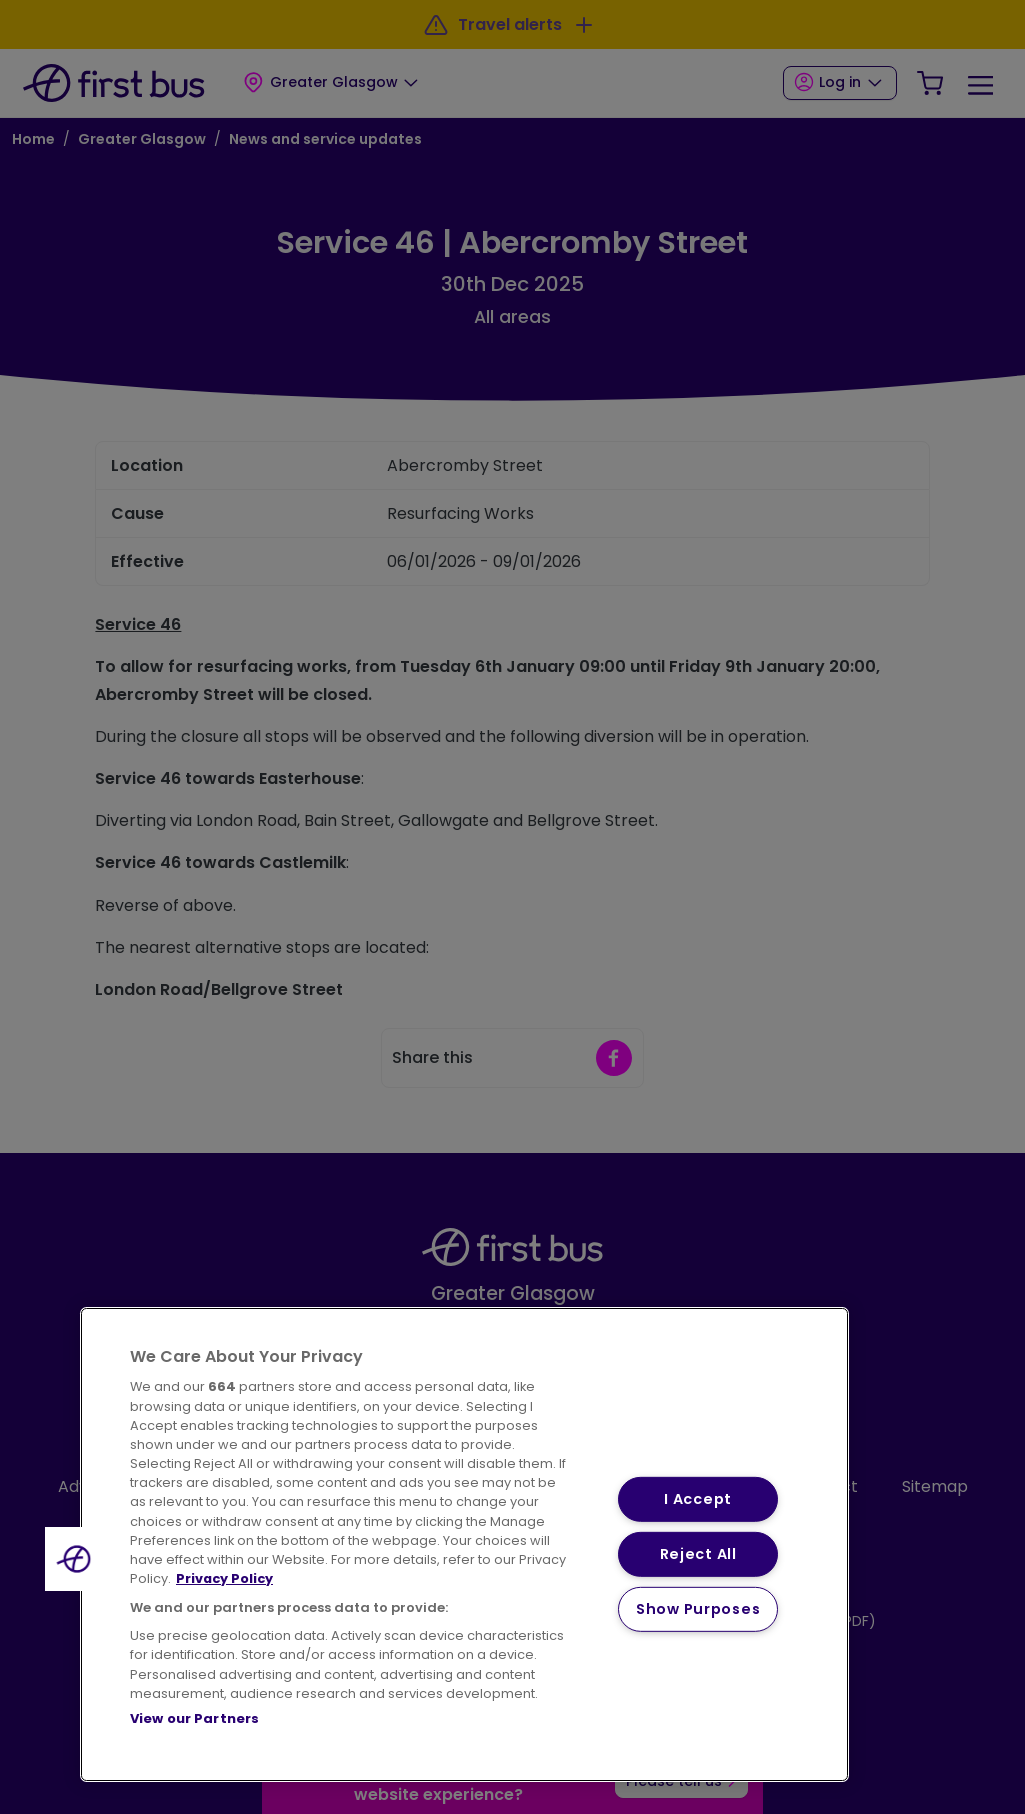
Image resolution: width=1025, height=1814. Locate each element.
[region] (464, 1544)
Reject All (698, 1554)
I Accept (698, 1499)
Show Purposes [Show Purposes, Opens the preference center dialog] (698, 1608)
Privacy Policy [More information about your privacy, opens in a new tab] (224, 1578)
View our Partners (194, 1718)
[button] (77, 1559)
